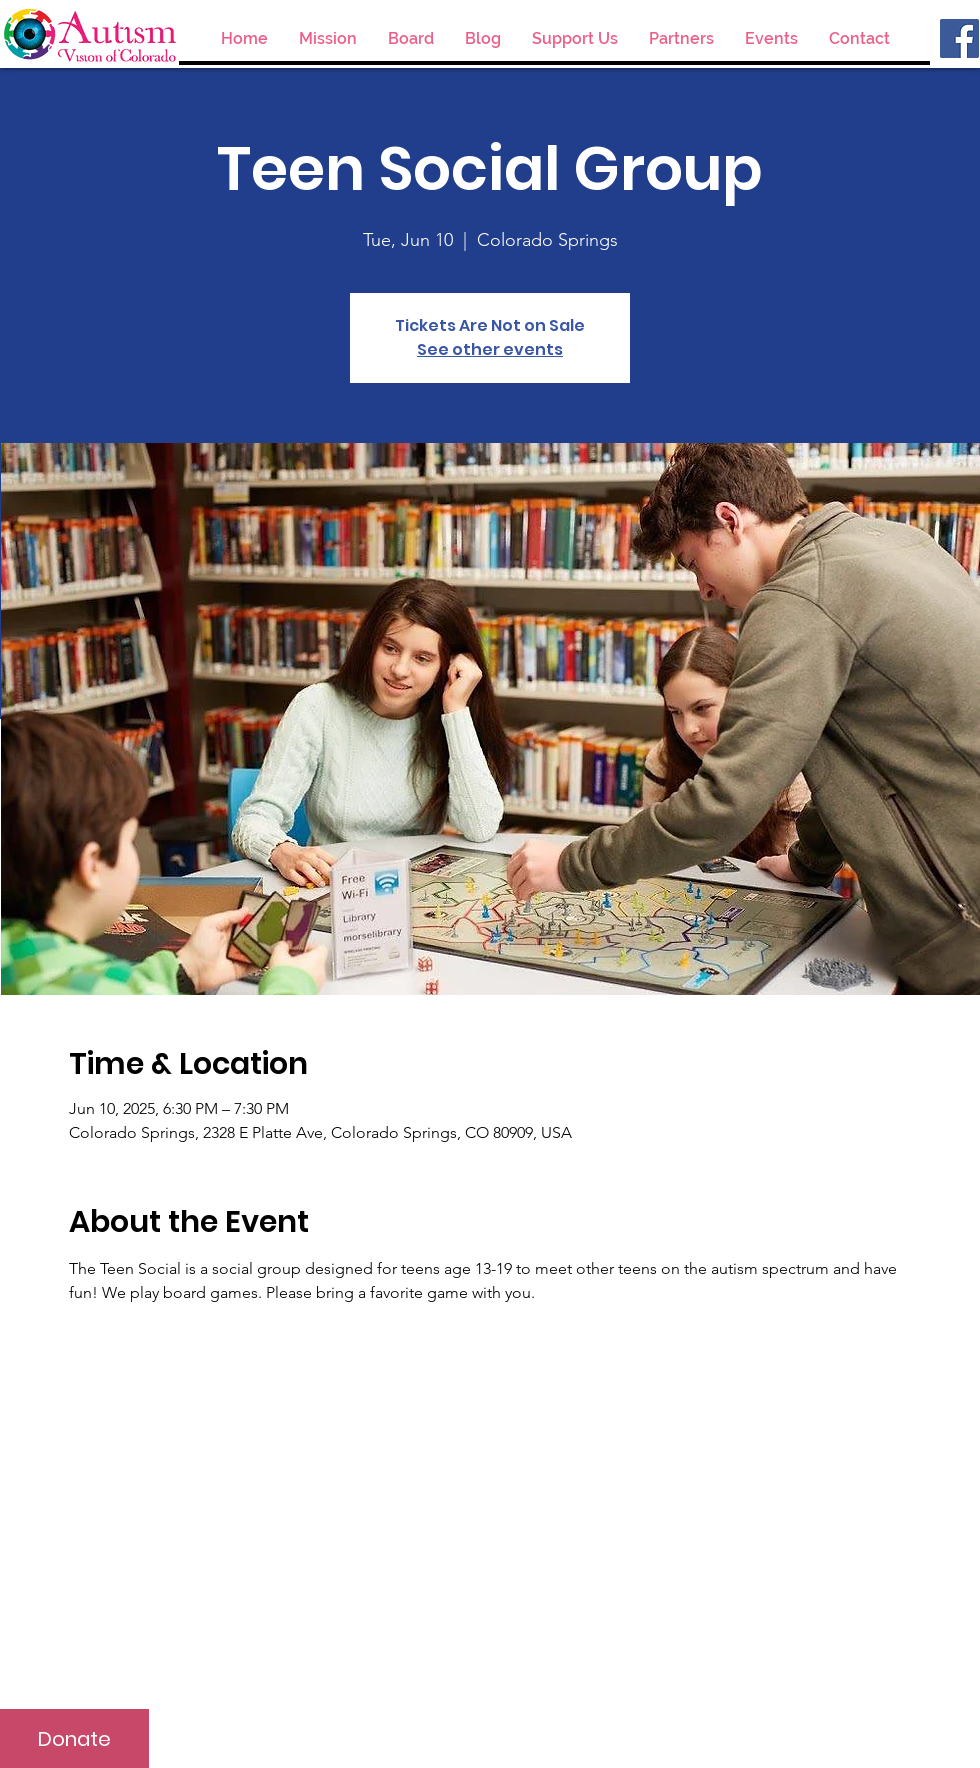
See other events (490, 349)
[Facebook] (959, 38)
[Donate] (74, 1738)
